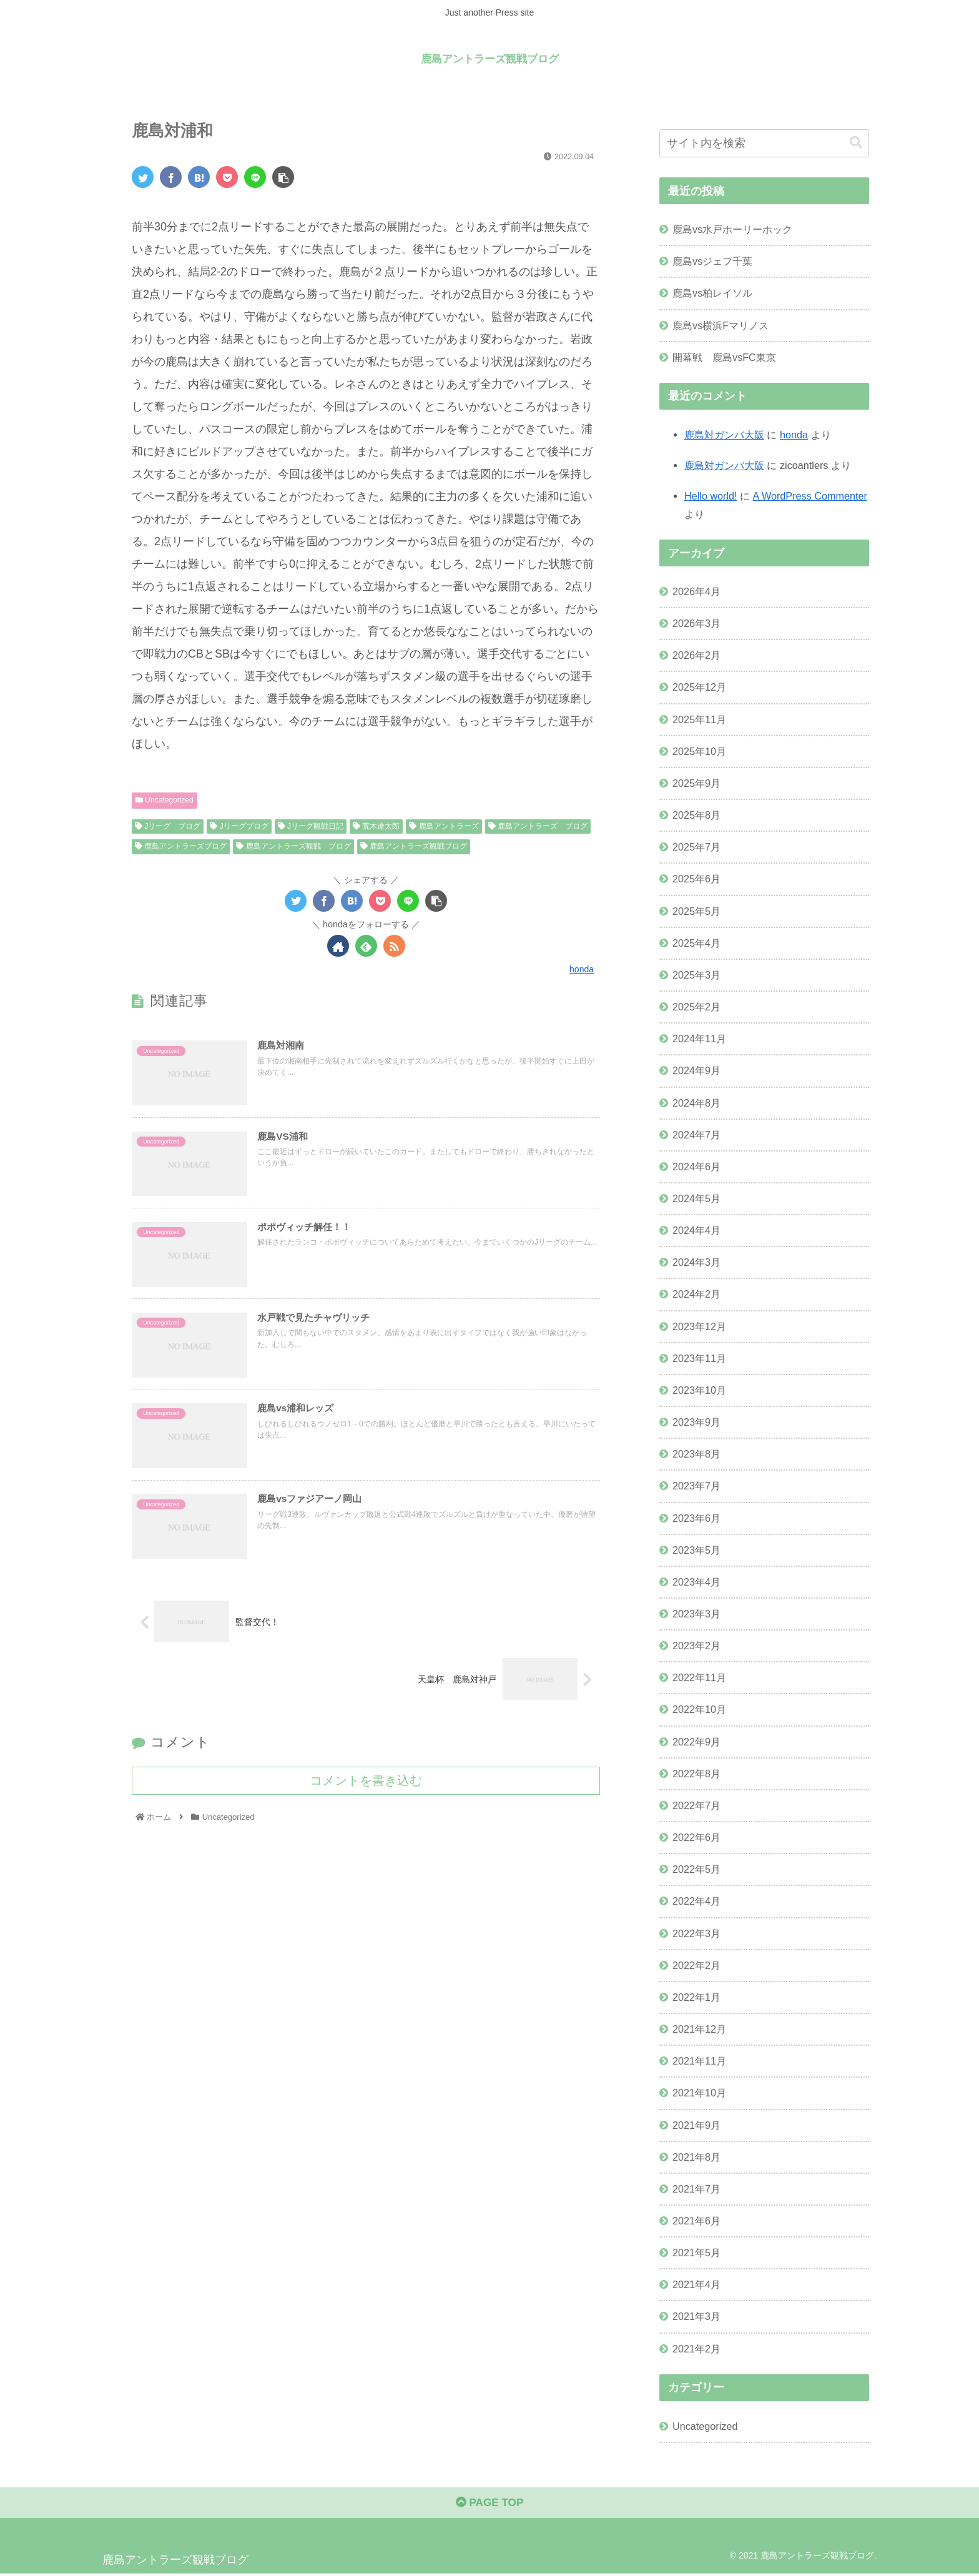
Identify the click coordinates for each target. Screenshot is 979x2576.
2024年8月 (696, 1102)
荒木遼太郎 (376, 825)
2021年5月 (696, 2252)
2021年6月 (696, 2220)
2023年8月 (696, 1453)
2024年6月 (696, 1166)
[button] (856, 143)
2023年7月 (696, 1485)
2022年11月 (699, 1677)
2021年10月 (699, 2092)
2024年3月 (696, 1262)
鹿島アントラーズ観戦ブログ (413, 846)
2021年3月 (696, 2316)
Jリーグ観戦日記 (310, 825)
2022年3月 (696, 1932)
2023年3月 (696, 1613)
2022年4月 (696, 1901)
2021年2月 (696, 2348)
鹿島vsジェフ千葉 (712, 261)
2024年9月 (696, 1070)
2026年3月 (696, 623)
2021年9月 (696, 2124)
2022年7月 (696, 1805)
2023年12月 (699, 1325)
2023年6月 (696, 1517)
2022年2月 (696, 1964)
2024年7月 (696, 1134)
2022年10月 (699, 1709)
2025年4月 (696, 942)
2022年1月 (696, 1996)
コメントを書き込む (366, 1787)
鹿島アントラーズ (443, 825)
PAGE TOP (489, 2505)
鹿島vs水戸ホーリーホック (732, 229)
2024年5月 (696, 1198)
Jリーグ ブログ (167, 825)
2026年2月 (696, 655)
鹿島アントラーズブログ (181, 846)
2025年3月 (696, 974)
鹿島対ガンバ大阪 (724, 434)
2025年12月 (699, 687)
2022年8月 (696, 1773)
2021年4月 (696, 2284)
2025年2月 (696, 1006)
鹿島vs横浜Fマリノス (720, 324)
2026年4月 (696, 591)
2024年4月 (696, 1230)
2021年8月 (696, 2156)
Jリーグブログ (239, 825)
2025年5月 (696, 910)
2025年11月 (699, 718)
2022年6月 (696, 1837)
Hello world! (710, 495)
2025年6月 (696, 878)
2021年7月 (696, 2188)
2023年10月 (699, 1390)
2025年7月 (696, 846)
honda (794, 434)
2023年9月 (696, 1422)
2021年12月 (699, 2029)
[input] (764, 143)
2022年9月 (696, 1741)
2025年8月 (696, 815)
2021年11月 (699, 2060)
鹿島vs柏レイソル (712, 293)
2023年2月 (696, 1645)
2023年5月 (696, 1549)
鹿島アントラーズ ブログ (538, 825)
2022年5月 (696, 1869)
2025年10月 (699, 750)
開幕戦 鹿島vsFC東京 (724, 356)
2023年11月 (699, 1357)
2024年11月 (699, 1038)
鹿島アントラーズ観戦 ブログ (293, 846)
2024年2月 (696, 1294)
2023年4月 (696, 1581)
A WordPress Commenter (810, 495)
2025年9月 (696, 783)
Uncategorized (164, 800)
